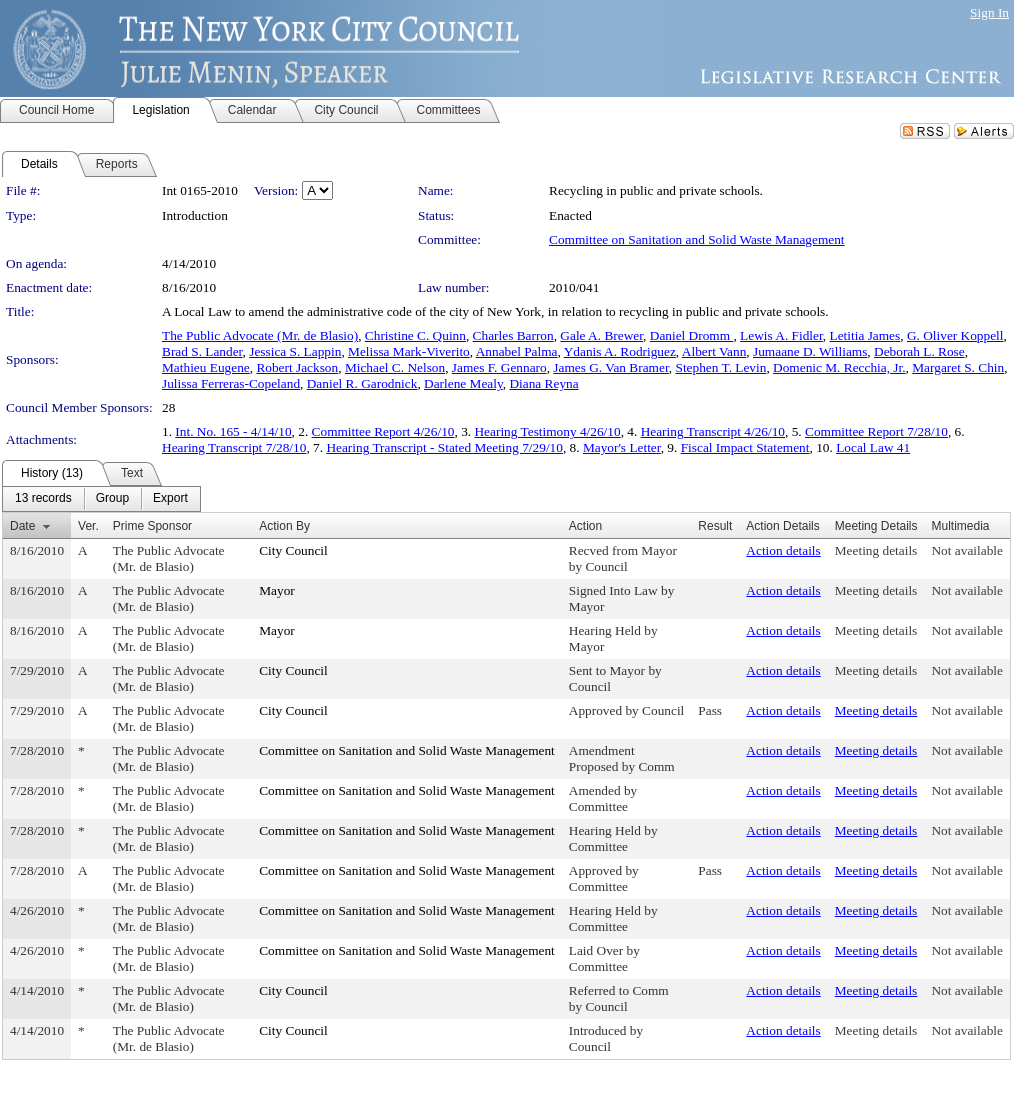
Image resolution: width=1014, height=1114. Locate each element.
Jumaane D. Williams (810, 351)
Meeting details (876, 550)
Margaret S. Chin (958, 367)
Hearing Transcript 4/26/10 (713, 431)
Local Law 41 (873, 447)
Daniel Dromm (692, 335)
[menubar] (101, 499)
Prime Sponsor (152, 526)
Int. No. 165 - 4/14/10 (233, 431)
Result (715, 526)
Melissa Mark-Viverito (409, 351)
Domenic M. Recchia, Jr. (839, 367)
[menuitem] (43, 499)
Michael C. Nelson (395, 367)
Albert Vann (714, 351)
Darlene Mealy (463, 383)
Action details (783, 550)
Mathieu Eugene (206, 367)
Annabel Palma (517, 351)
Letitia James (865, 335)
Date (22, 526)
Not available (966, 550)
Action (585, 526)
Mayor (277, 590)
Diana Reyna (543, 383)
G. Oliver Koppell (955, 335)
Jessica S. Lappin (295, 351)
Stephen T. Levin (720, 367)
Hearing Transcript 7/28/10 (234, 447)
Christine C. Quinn (415, 335)
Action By (284, 526)
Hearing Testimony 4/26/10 (547, 431)
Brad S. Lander (202, 351)
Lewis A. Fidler (781, 335)
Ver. (88, 526)
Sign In (989, 12)
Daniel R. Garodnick (362, 383)
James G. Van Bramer (610, 367)
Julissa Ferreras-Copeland (231, 383)
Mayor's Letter (622, 447)
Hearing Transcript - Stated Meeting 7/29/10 (444, 447)
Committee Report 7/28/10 (876, 431)
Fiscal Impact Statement (745, 447)
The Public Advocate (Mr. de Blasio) (260, 335)
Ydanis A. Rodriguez (620, 351)
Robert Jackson (297, 367)
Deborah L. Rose (919, 351)
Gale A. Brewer (601, 335)
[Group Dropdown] (112, 499)
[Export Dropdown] (170, 499)
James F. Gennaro (499, 367)
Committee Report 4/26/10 (383, 431)
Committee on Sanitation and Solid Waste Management (697, 239)
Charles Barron (513, 335)
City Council (293, 550)
